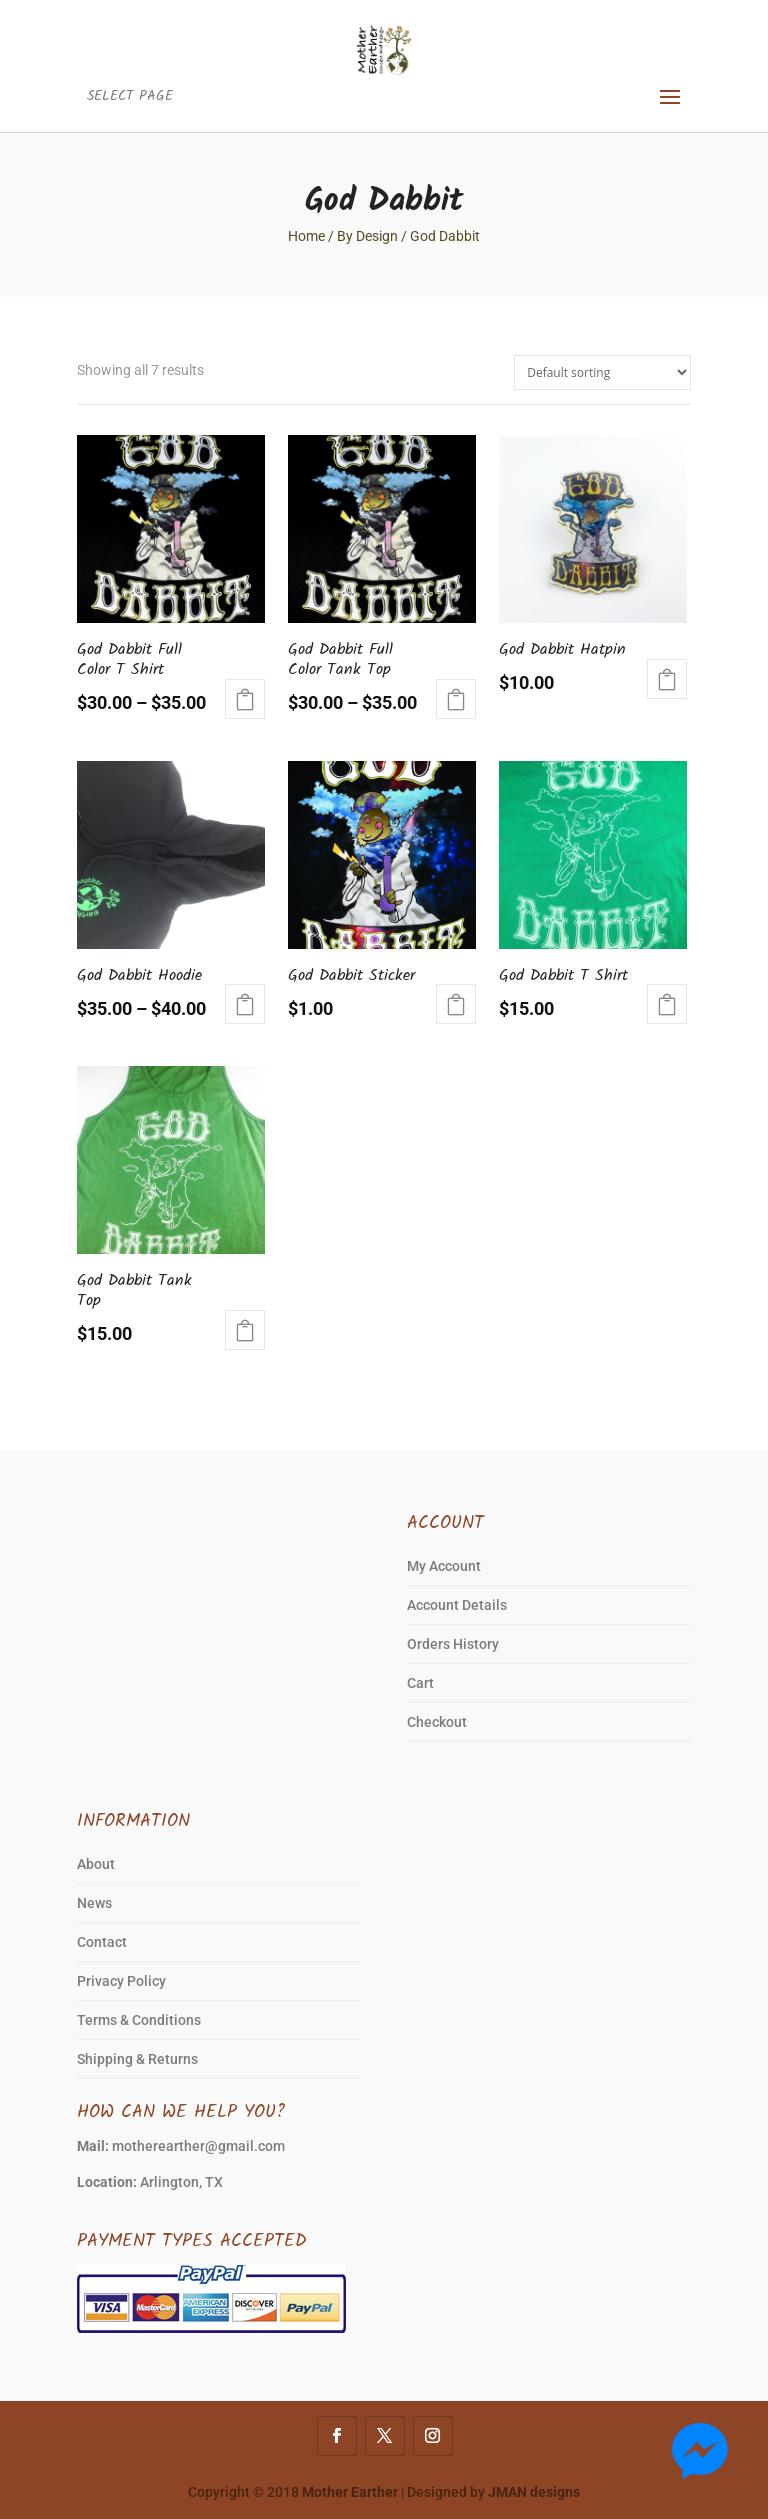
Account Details (457, 1605)
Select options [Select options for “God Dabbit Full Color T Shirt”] (245, 699)
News (94, 1903)
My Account (444, 1566)
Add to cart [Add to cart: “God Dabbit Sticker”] (456, 1004)
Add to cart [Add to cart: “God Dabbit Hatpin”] (667, 679)
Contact (102, 1942)
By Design (367, 236)
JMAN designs (534, 2492)
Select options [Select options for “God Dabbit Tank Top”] (245, 1330)
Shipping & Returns (137, 2059)
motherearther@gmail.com (198, 2146)
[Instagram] (433, 2436)
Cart (420, 1683)
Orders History (453, 1644)
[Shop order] (602, 372)
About (96, 1864)
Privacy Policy (121, 1981)
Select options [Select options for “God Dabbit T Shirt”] (667, 1004)
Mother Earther (350, 2492)
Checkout (437, 1722)
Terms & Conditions (139, 2020)
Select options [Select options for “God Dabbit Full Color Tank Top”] (456, 699)
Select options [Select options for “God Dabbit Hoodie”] (245, 1004)
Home (306, 236)
